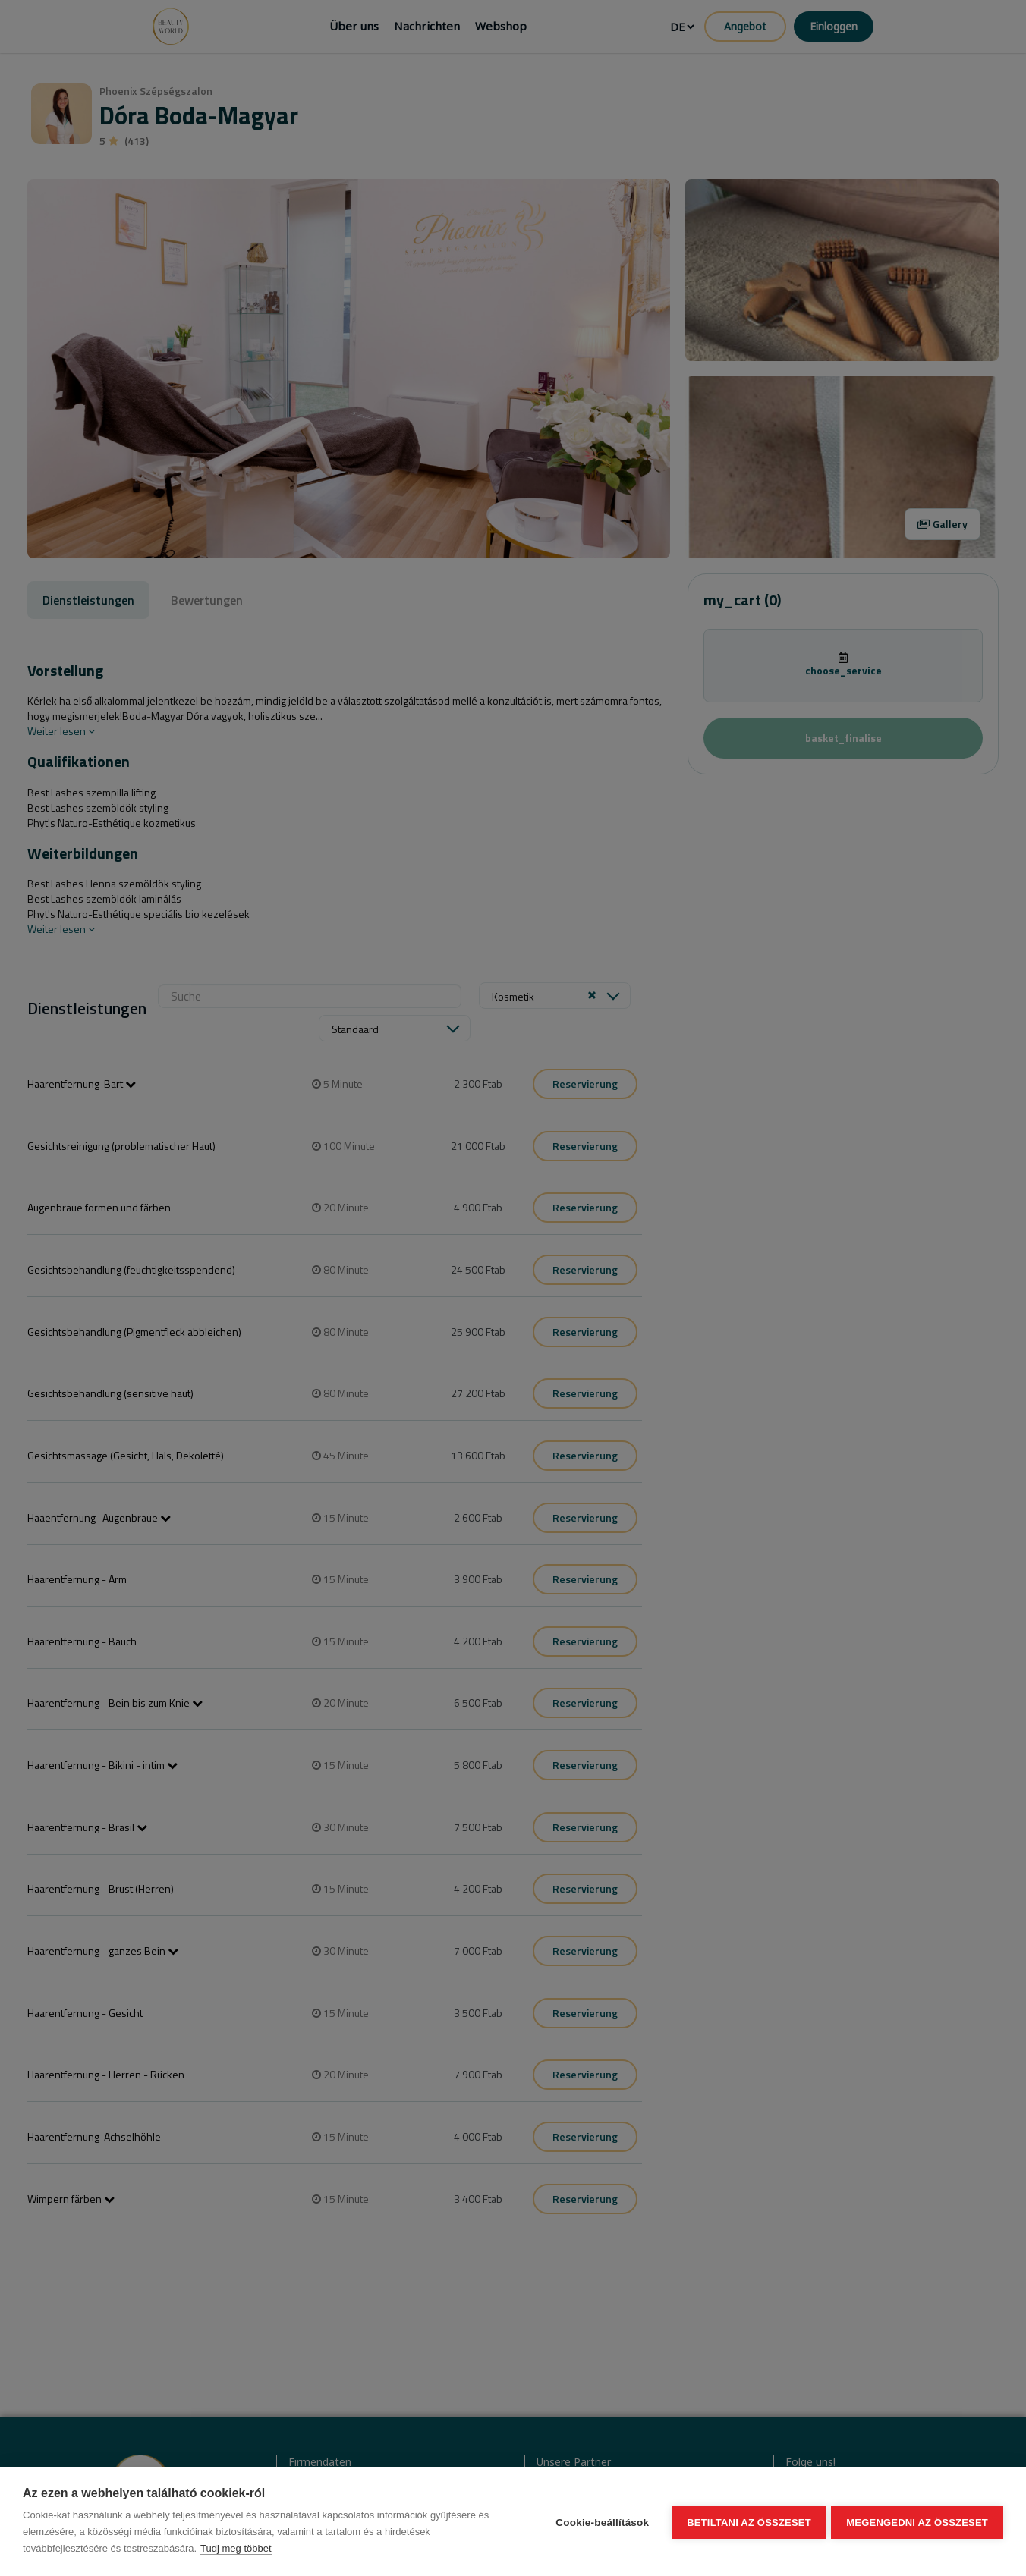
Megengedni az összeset (917, 2521)
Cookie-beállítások (600, 2521)
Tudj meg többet (235, 2548)
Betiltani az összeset (747, 2521)
